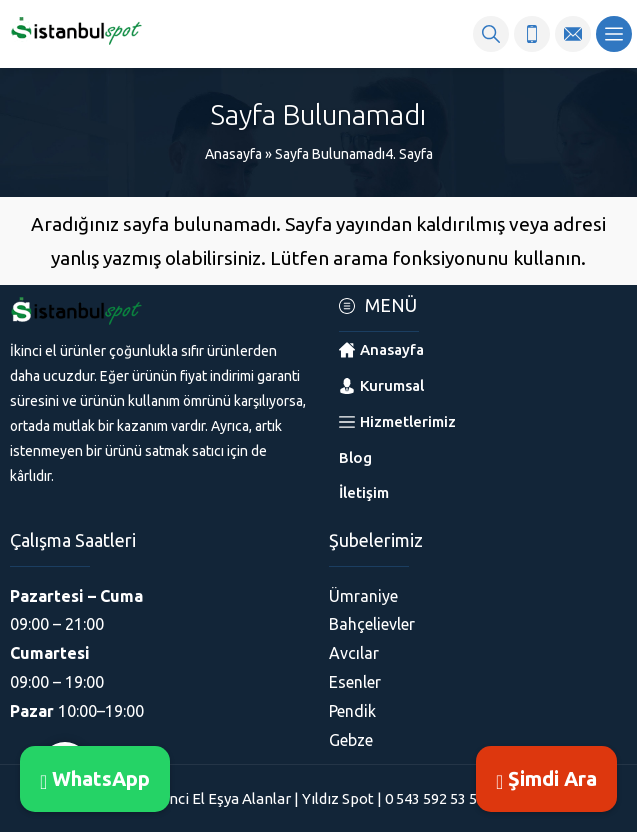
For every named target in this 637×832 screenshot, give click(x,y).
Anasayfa (233, 154)
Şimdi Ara (546, 778)
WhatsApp (95, 778)
